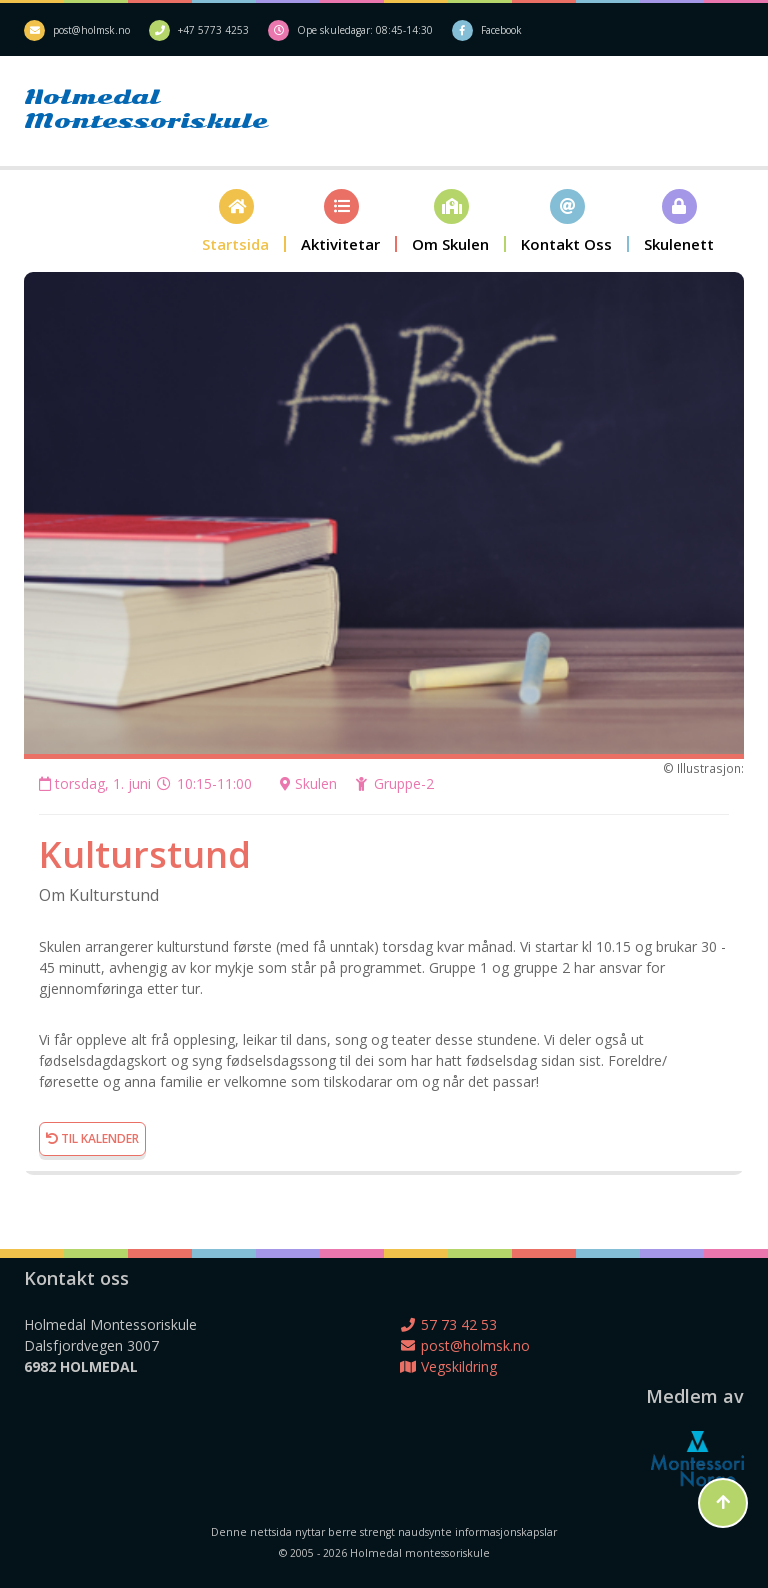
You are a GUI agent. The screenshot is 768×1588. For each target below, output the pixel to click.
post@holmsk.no (91, 30)
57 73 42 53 (448, 1324)
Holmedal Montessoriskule (114, 109)
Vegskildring (448, 1366)
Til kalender (92, 1138)
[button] (236, 220)
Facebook (501, 30)
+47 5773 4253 (213, 30)
